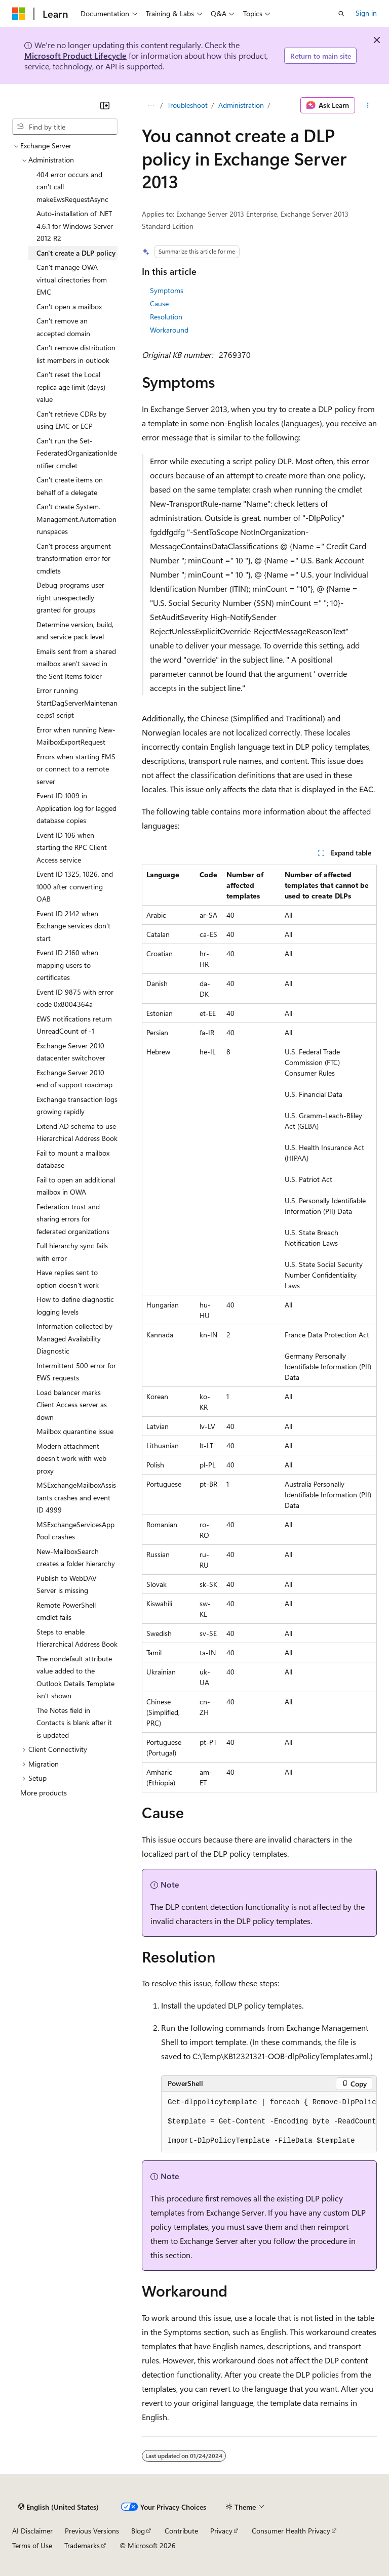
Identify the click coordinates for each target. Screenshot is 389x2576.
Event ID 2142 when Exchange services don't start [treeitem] (73, 926)
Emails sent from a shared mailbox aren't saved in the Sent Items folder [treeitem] (76, 663)
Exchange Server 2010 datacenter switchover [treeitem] (70, 1052)
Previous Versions (92, 2531)
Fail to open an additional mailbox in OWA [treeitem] (75, 1186)
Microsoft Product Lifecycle (75, 55)
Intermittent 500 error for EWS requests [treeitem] (76, 1372)
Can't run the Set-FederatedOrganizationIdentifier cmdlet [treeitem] (76, 453)
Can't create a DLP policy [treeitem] (75, 253)
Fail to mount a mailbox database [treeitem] (72, 1159)
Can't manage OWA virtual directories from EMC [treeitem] (71, 279)
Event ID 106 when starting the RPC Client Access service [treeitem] (71, 847)
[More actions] (368, 105)
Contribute (181, 2531)
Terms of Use (32, 2545)
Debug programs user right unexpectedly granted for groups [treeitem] (70, 597)
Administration (241, 105)
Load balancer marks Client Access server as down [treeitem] (71, 1404)
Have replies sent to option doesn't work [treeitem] (67, 1278)
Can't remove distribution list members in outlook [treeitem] (75, 354)
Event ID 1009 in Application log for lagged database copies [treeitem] (76, 808)
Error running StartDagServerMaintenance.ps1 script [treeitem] (77, 702)
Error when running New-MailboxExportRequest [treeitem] (75, 736)
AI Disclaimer (32, 2531)
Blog (138, 2531)
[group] (269, 2122)
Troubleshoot (187, 105)
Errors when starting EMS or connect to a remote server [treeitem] (75, 769)
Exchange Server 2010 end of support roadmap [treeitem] (74, 1079)
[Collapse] (105, 105)
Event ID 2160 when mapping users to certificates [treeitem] (67, 965)
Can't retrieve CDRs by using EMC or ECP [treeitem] (71, 420)
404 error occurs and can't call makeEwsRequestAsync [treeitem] (72, 187)
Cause (159, 303)
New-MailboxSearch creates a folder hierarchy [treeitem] (75, 1557)
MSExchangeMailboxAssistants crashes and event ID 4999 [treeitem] (76, 1497)
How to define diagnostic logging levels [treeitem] (75, 1305)
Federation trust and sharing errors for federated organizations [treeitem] (72, 1219)
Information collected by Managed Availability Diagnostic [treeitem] (74, 1338)
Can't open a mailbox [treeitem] (69, 306)
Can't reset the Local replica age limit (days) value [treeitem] (70, 387)
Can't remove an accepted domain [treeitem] (63, 327)
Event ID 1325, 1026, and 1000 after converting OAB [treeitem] (74, 886)
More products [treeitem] (43, 1792)
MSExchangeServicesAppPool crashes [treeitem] (75, 1531)
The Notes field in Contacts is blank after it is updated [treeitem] (74, 1722)
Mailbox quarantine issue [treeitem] (74, 1431)
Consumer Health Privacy (291, 2531)
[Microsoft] (18, 13)
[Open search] (341, 14)
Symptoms (166, 290)
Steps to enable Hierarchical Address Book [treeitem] (77, 1638)
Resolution (166, 316)
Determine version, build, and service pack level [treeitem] (74, 631)
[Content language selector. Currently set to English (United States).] (58, 2507)
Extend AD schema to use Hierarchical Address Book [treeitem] (77, 1132)
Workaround (169, 330)
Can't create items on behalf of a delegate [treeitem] (69, 486)
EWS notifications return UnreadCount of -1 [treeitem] (74, 1025)
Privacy (221, 2531)
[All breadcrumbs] (151, 105)
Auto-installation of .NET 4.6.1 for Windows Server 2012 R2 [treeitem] (74, 226)
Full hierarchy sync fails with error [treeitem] (72, 1252)
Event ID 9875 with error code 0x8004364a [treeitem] (74, 998)
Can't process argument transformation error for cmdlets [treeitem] (73, 558)
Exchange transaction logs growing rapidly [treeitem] (77, 1105)
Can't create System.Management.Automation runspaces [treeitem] (76, 519)
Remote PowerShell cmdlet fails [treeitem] (66, 1611)
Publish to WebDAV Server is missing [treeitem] (66, 1584)
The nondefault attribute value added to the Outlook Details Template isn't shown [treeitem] (75, 1677)
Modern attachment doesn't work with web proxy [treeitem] (71, 1458)
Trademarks (82, 2545)
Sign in (366, 13)
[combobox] (65, 126)
